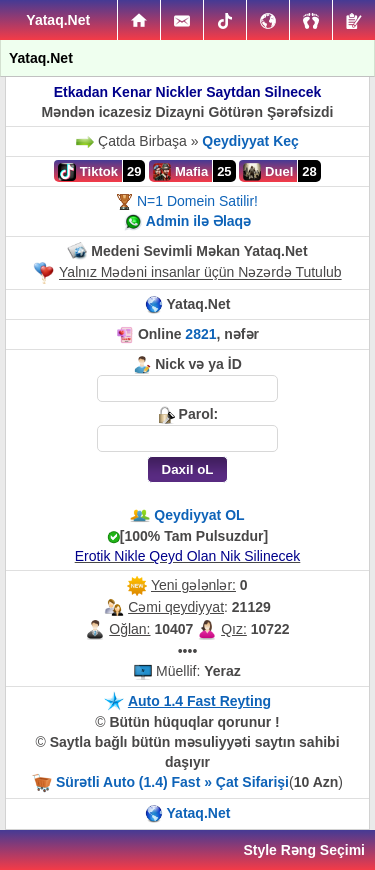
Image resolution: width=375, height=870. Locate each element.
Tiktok (88, 172)
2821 (200, 334)
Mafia (180, 172)
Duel (268, 172)
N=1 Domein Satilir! (197, 201)
